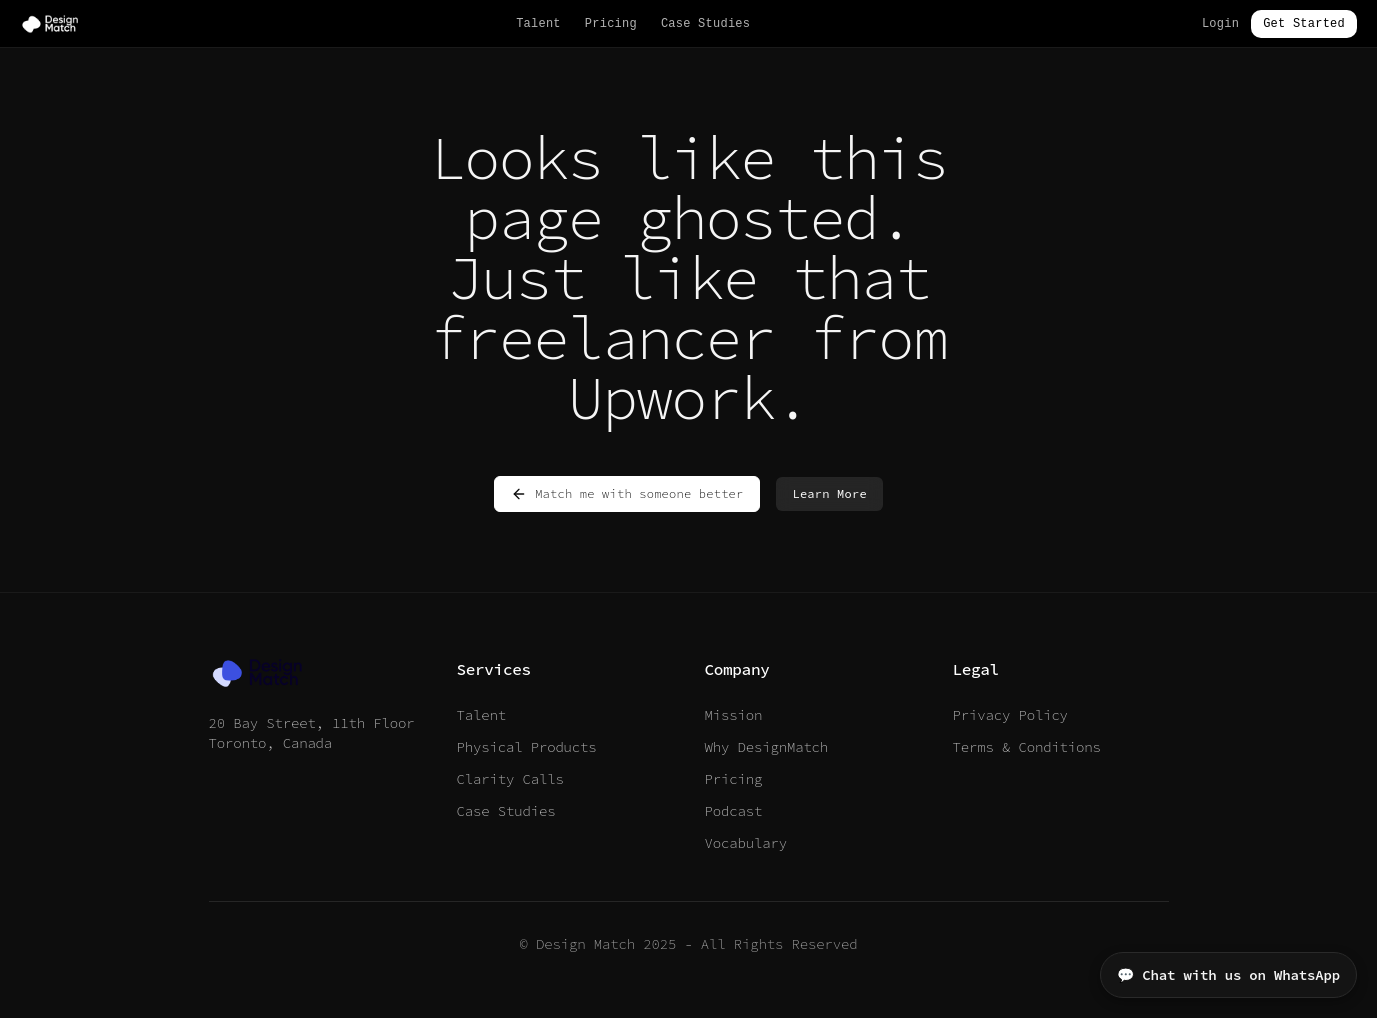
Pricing (611, 24)
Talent (538, 24)
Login (1220, 24)
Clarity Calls (510, 779)
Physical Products (527, 747)
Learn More (829, 493)
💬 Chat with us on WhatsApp (1228, 975)
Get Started (1304, 24)
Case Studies (705, 24)
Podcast (734, 811)
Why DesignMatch (767, 747)
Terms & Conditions (1027, 747)
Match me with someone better (627, 494)
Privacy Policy (1010, 715)
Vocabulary (746, 843)
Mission (734, 715)
